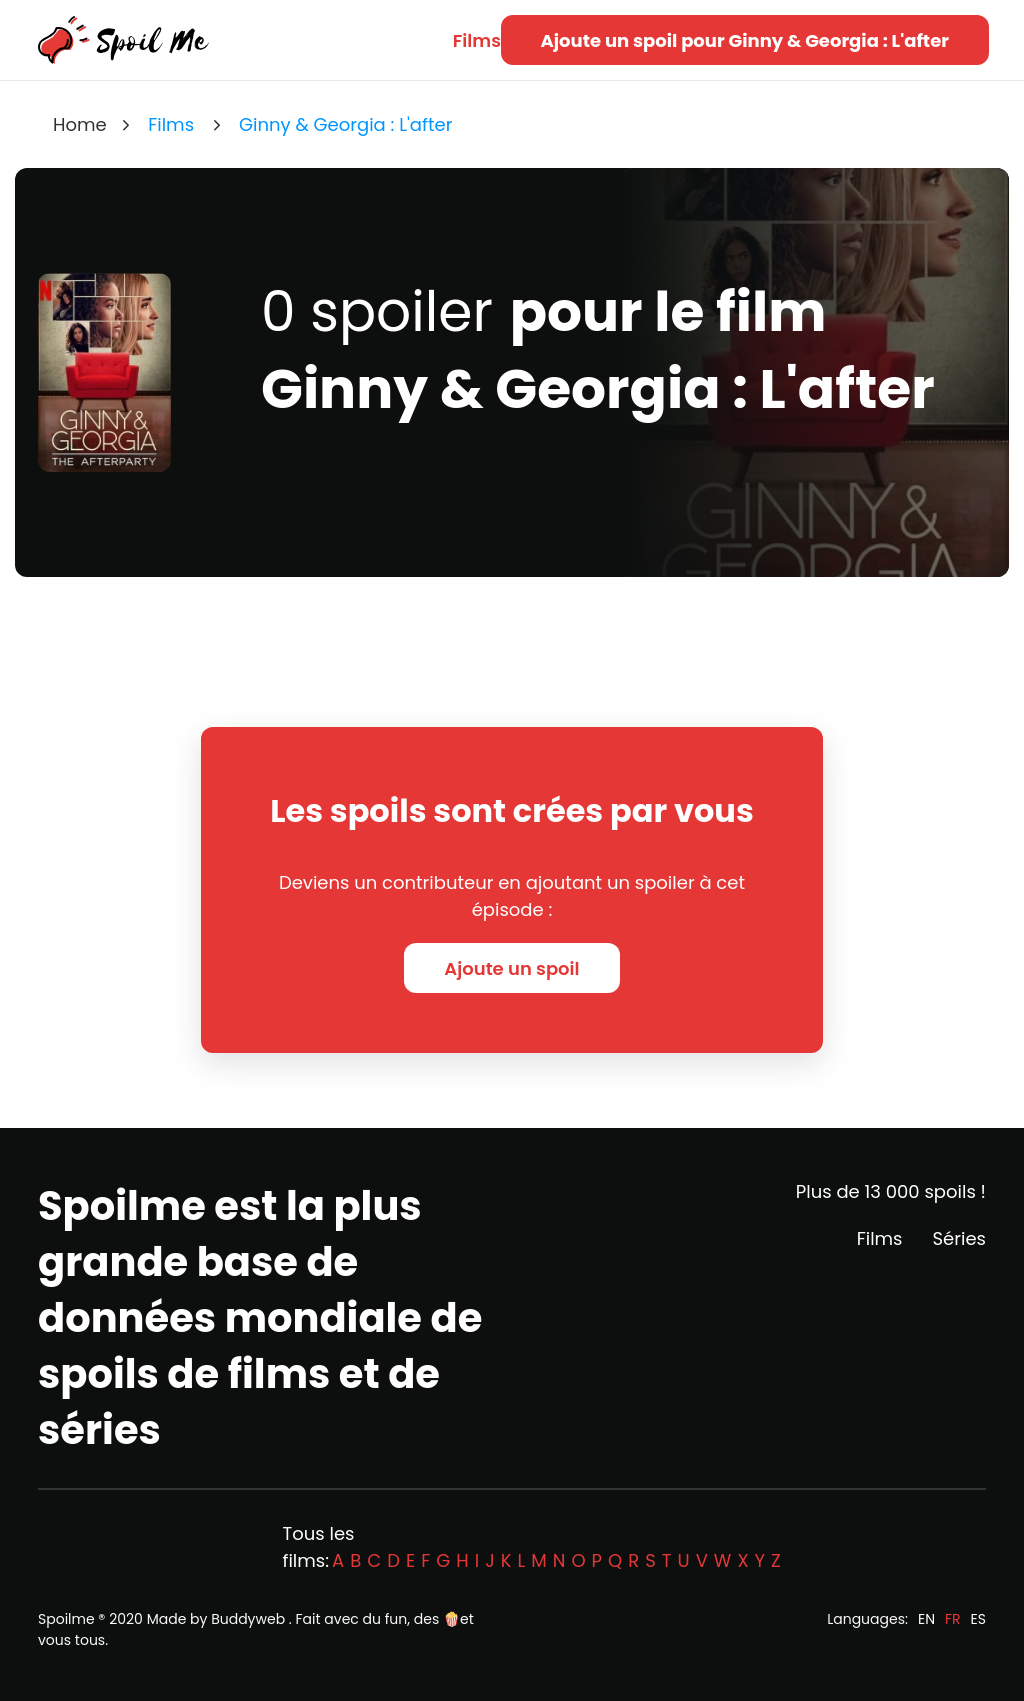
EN (926, 1619)
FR (953, 1619)
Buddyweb (248, 1619)
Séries (959, 1238)
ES (978, 1619)
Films (477, 40)
